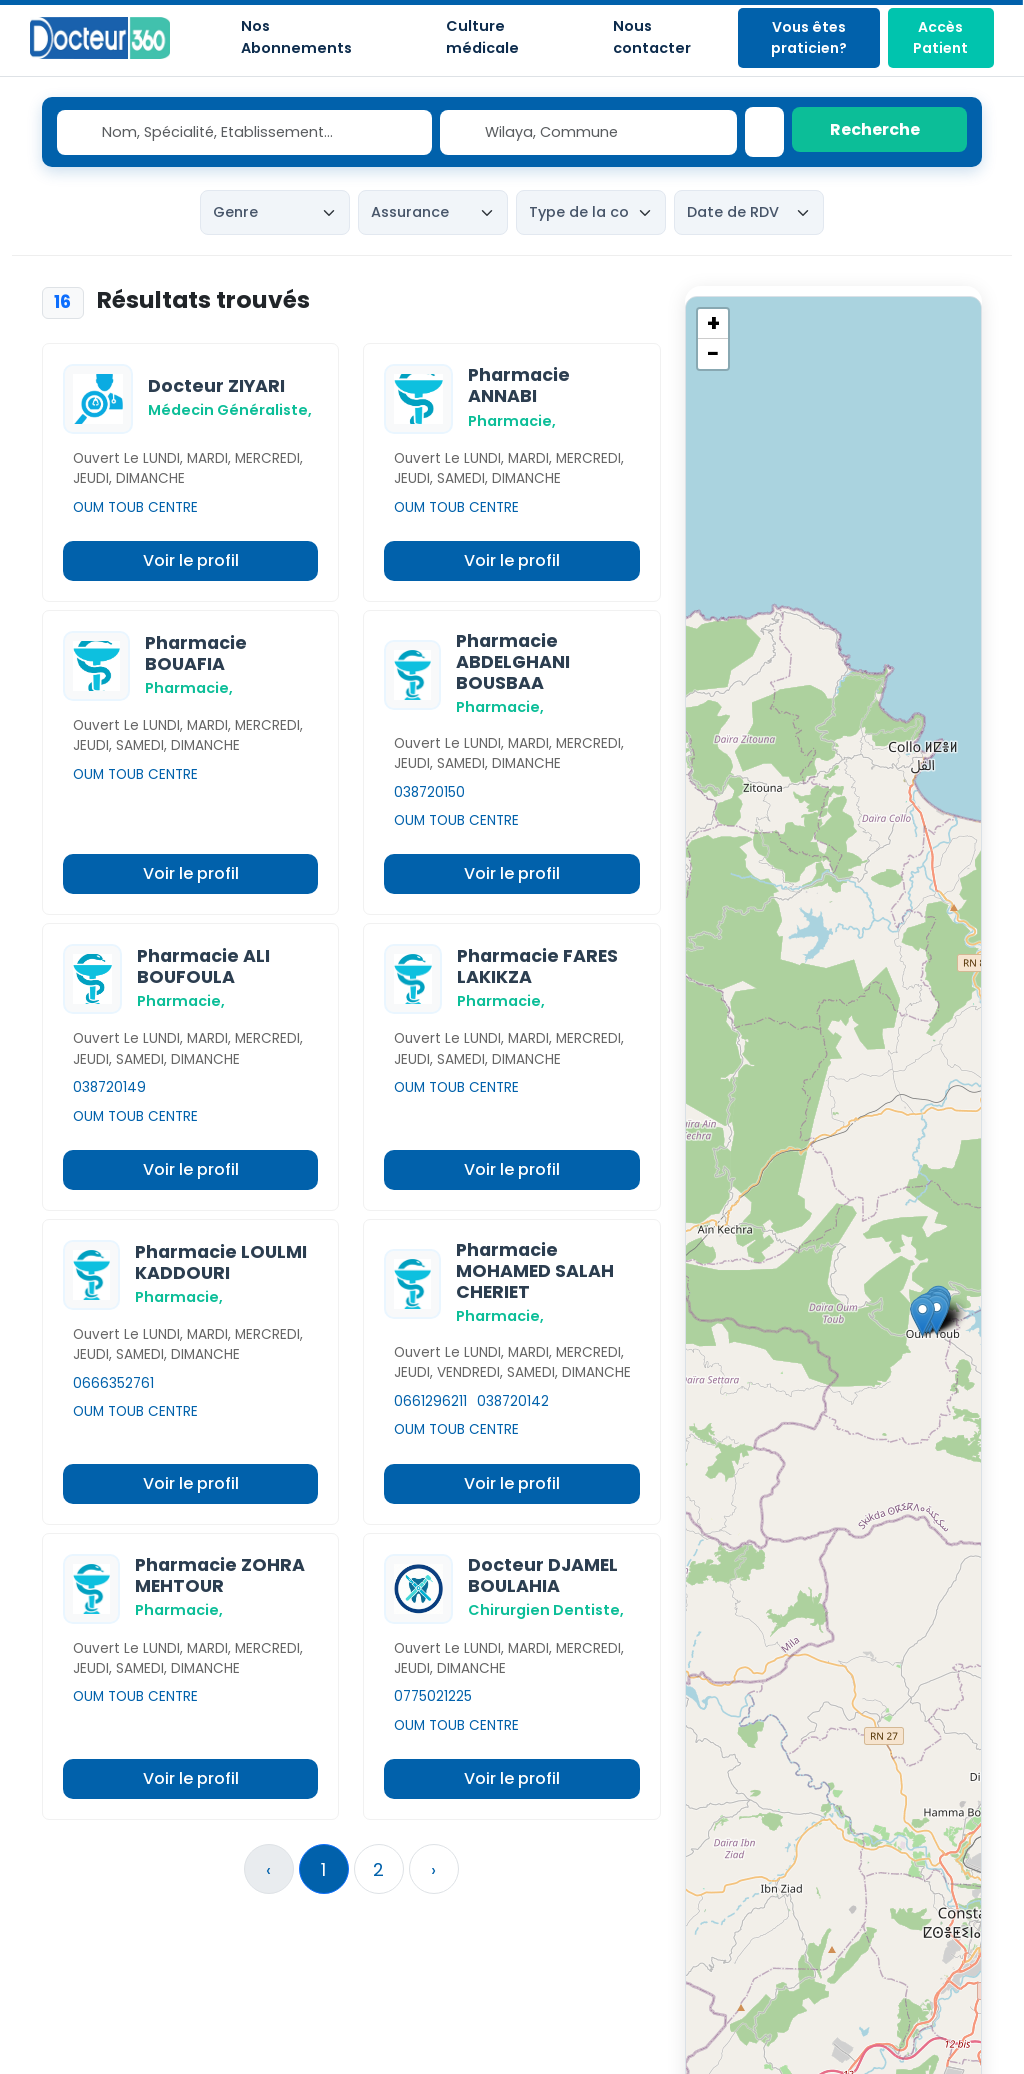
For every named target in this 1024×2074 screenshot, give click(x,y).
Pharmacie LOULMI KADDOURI (221, 1262)
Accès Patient (940, 37)
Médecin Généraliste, (230, 410)
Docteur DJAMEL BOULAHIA (543, 1575)
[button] (922, 1316)
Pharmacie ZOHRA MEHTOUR (220, 1575)
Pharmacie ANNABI (519, 385)
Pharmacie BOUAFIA (196, 653)
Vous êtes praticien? (809, 37)
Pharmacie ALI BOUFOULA (203, 966)
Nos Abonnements (296, 37)
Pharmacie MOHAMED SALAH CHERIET (535, 1271)
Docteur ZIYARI (216, 386)
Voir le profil (191, 560)
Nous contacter (652, 37)
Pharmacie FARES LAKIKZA (537, 966)
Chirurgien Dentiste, (546, 1610)
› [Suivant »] (433, 1869)
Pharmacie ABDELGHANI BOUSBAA (513, 662)
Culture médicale (482, 37)
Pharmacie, (512, 421)
